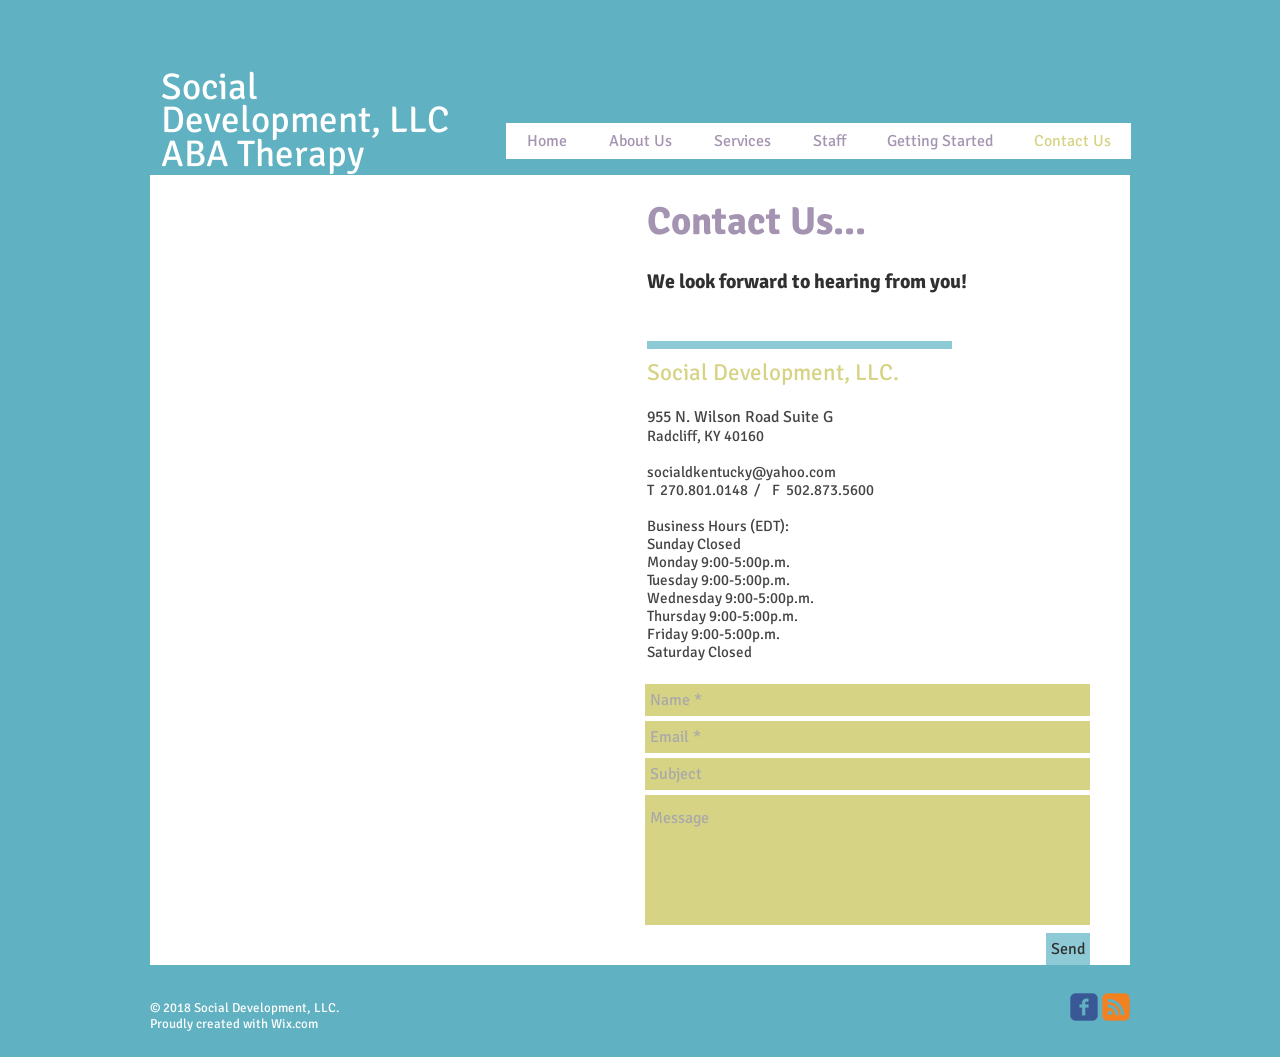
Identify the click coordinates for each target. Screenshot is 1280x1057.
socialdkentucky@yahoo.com (741, 472)
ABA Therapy (266, 154)
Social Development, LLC (305, 103)
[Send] (1068, 949)
